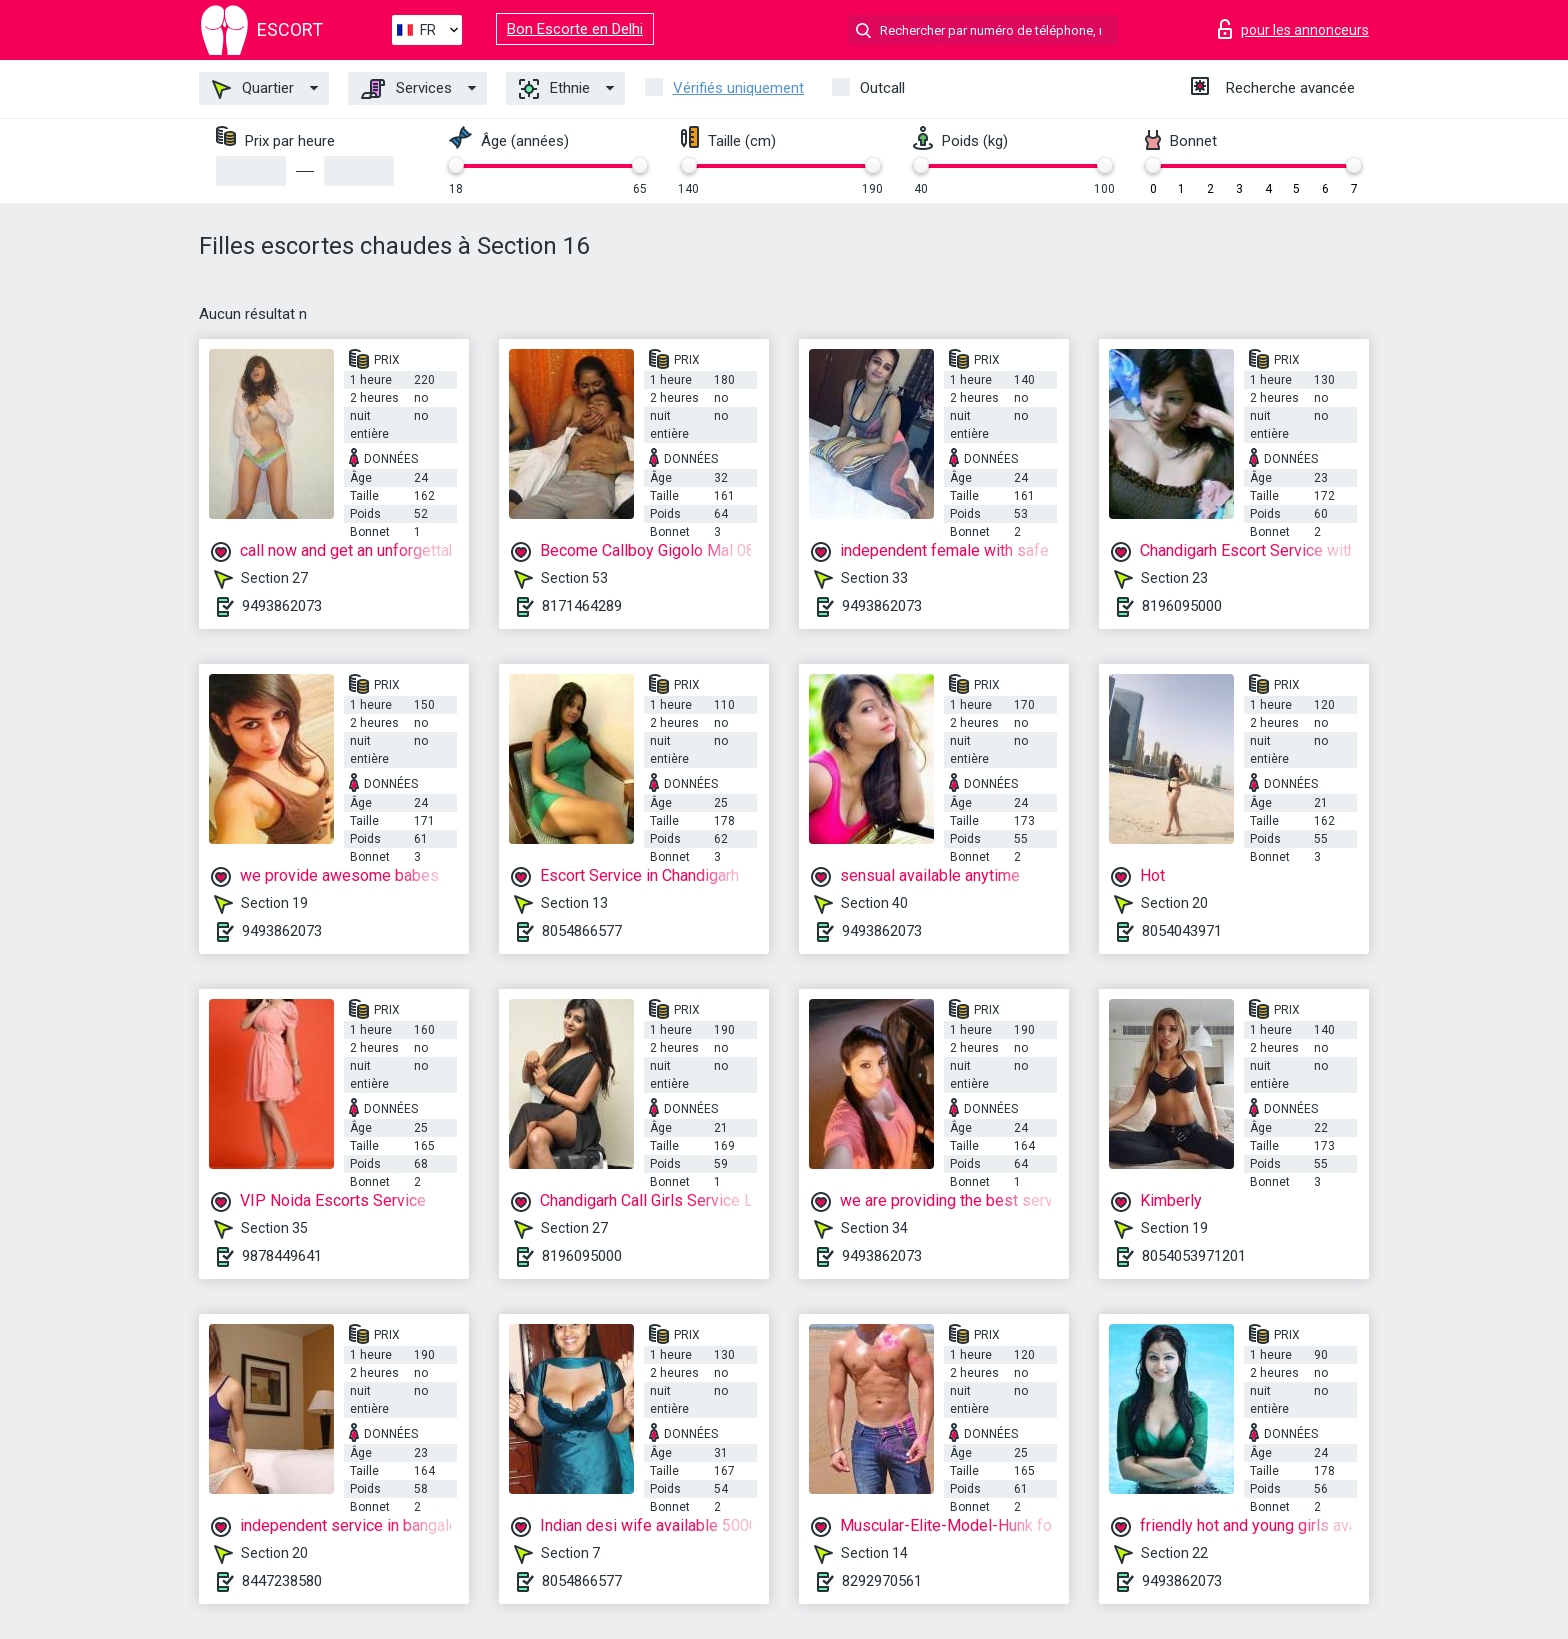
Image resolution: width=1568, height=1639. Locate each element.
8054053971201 (1194, 1256)
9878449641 (282, 1256)
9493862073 (282, 606)
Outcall (882, 88)
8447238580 (282, 1581)
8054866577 (582, 931)
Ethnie (554, 89)
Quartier (253, 89)
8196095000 (1182, 606)
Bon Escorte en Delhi (575, 29)
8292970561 (882, 1581)
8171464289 (582, 606)
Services (406, 89)
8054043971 (1182, 931)
